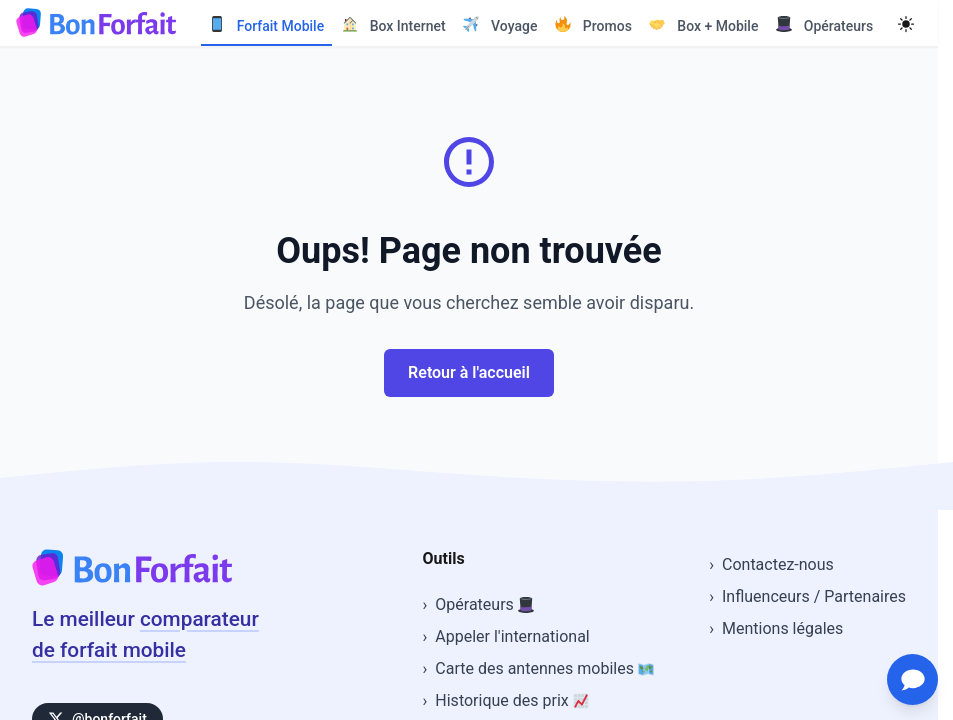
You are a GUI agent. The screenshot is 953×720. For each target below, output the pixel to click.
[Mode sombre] (906, 23)
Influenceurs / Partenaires (814, 596)
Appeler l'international (512, 636)
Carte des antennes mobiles (544, 668)
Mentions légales (782, 628)
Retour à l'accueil (469, 372)
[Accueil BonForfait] (132, 580)
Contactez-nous (778, 564)
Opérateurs (484, 604)
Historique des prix (511, 700)
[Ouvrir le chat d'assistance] (909, 676)
